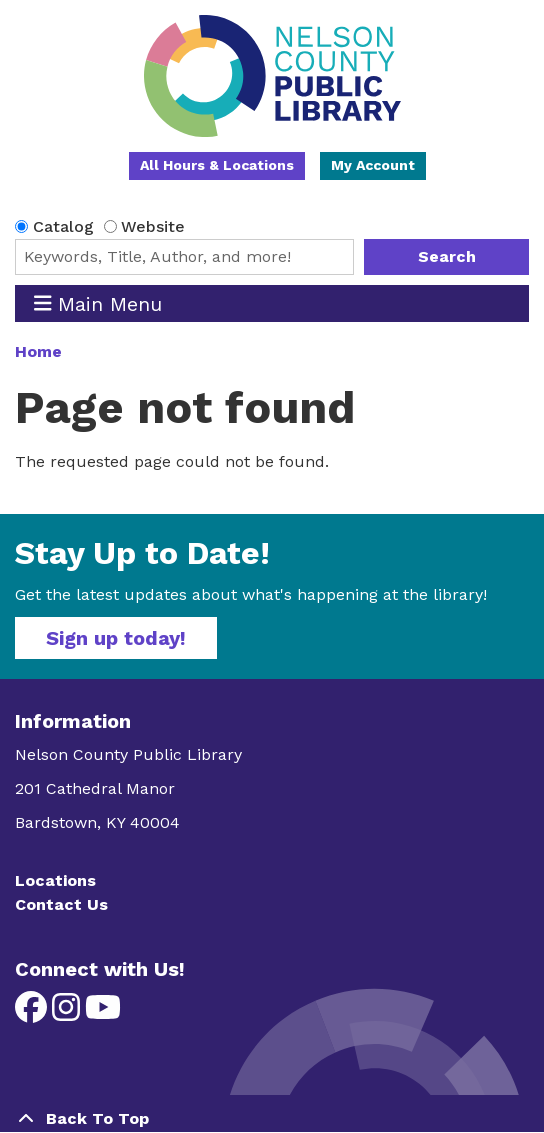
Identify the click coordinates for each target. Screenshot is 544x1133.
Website (153, 226)
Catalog (63, 226)
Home (38, 351)
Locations (55, 880)
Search (447, 256)
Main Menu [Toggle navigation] (98, 303)
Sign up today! (116, 638)
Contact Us (61, 904)
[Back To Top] (272, 1119)
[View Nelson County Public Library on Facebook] (33, 1013)
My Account (373, 165)
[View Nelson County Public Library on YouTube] (103, 1013)
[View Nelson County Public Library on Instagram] (68, 1013)
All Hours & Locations (217, 165)
